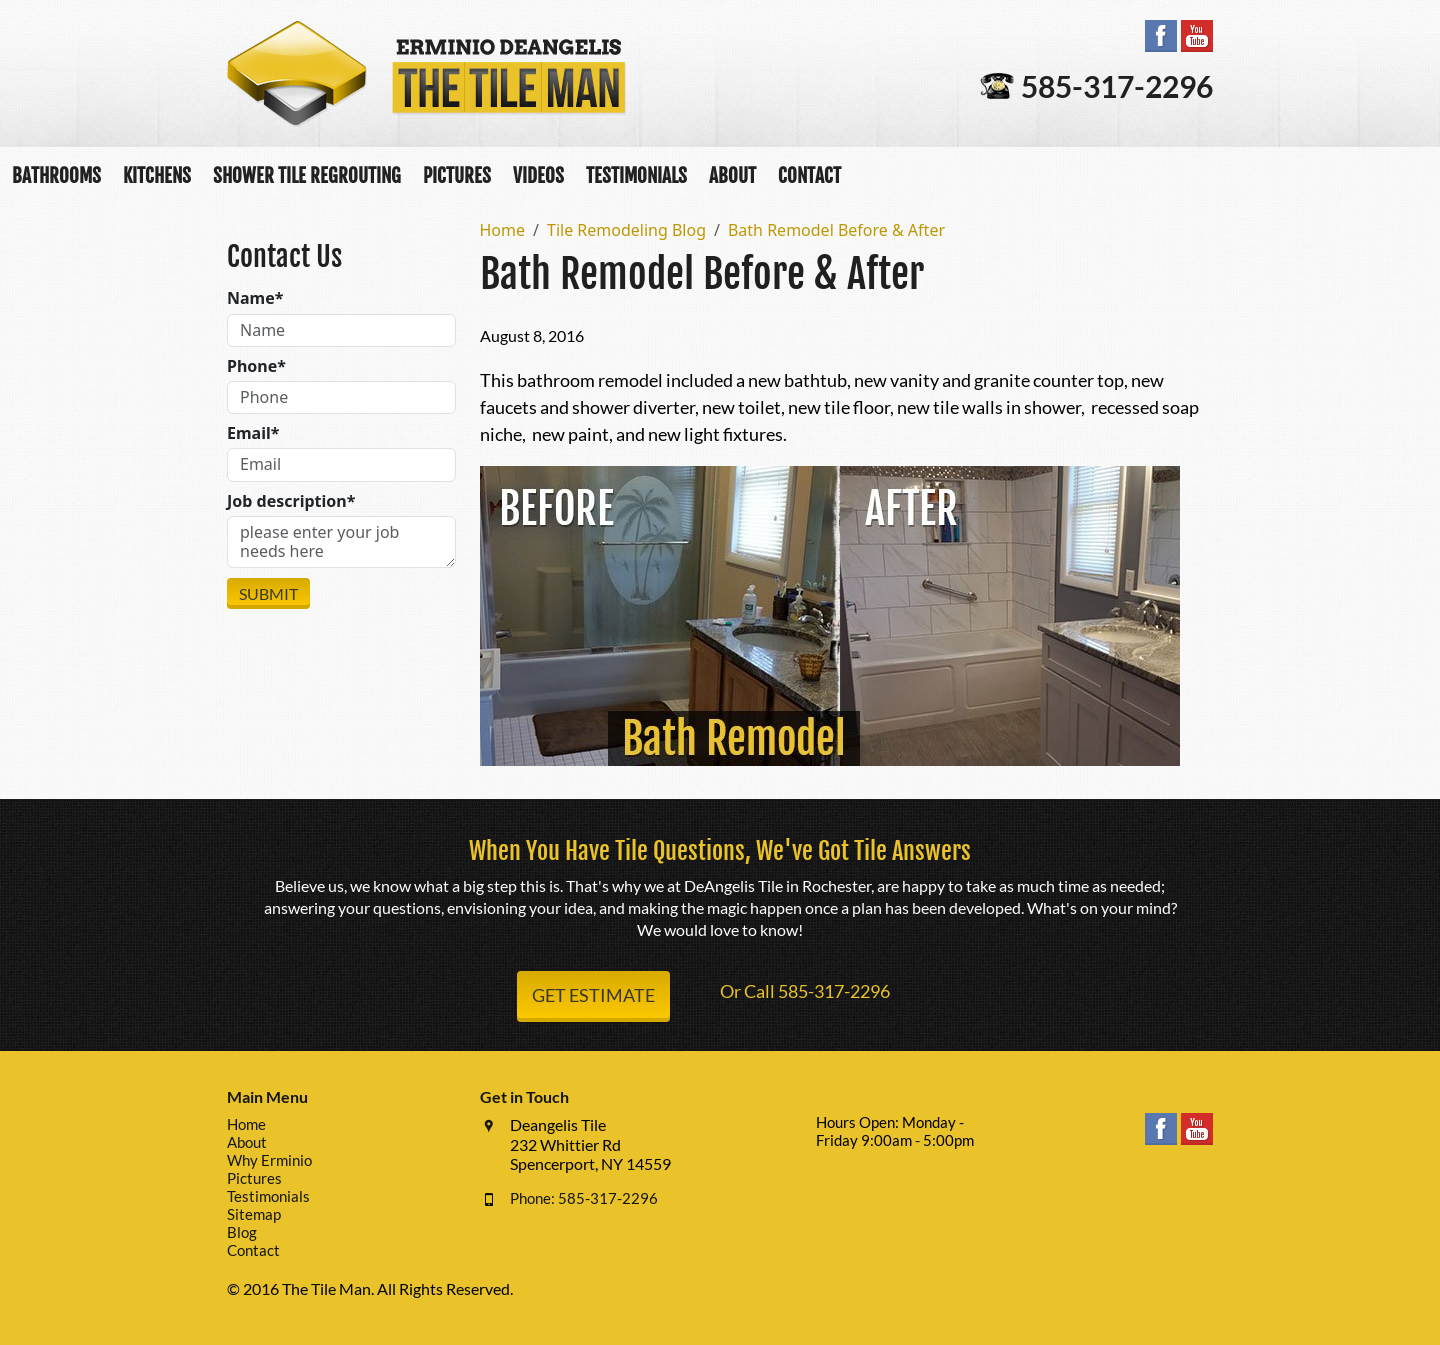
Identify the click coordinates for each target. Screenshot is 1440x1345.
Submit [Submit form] (268, 593)
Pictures (457, 176)
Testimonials (636, 176)
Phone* (256, 366)
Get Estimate (593, 995)
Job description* (291, 501)
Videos (538, 176)
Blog (242, 1232)
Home (246, 1124)
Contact (809, 176)
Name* (255, 298)
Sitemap (254, 1214)
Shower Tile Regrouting (307, 176)
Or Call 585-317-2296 (805, 991)
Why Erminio (269, 1160)
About (732, 176)
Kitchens (157, 176)
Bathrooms (56, 176)
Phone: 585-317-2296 (584, 1198)
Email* (253, 433)
